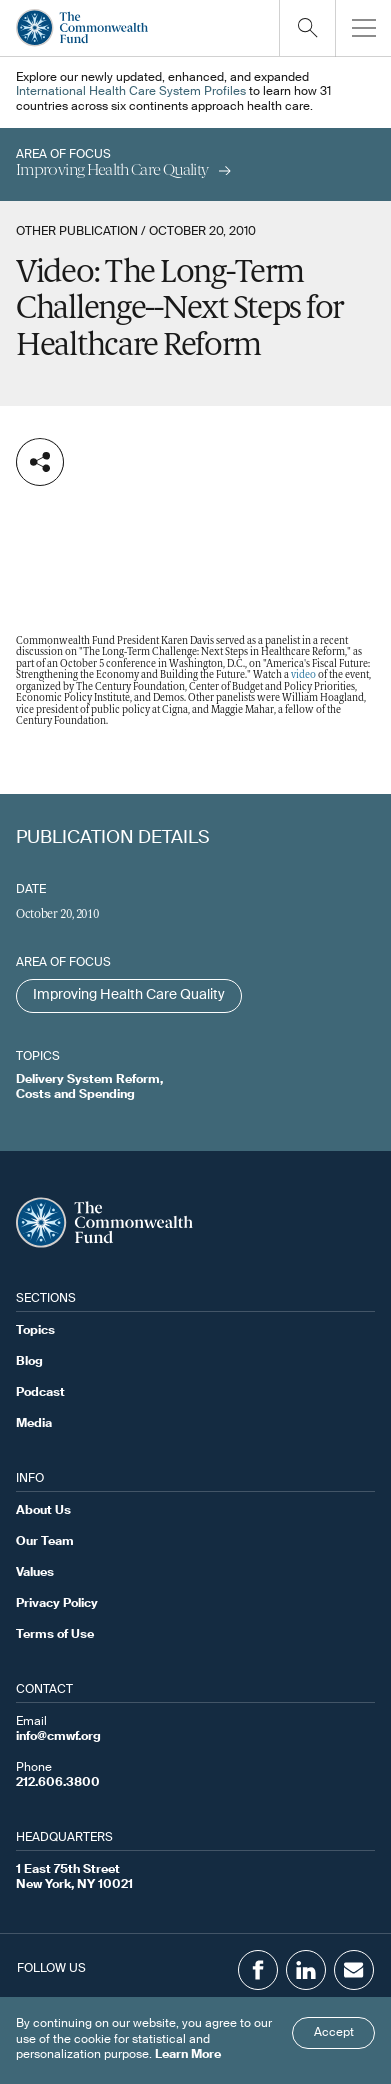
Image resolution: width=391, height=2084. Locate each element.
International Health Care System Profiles (131, 92)
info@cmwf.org (58, 1737)
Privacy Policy (57, 1604)
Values (35, 1573)
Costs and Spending (75, 1095)
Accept (334, 2033)
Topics (35, 1331)
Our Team (45, 1542)
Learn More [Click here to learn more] (188, 2055)
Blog (29, 1362)
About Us (43, 1511)
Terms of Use (55, 1635)
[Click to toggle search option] (307, 28)
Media (34, 1424)
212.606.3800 (58, 1783)
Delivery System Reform (88, 1080)
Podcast (40, 1393)
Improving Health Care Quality (129, 995)
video (303, 675)
